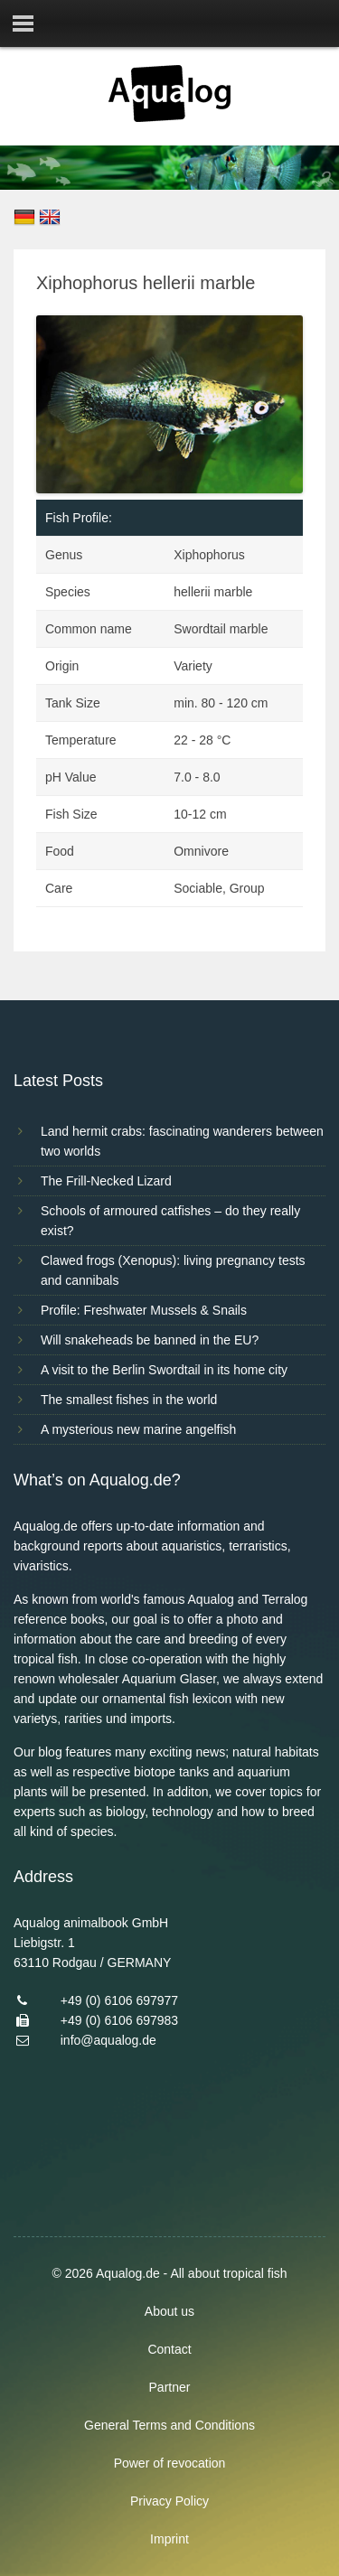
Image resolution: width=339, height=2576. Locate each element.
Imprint (169, 2539)
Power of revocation (170, 2463)
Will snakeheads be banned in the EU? (150, 1340)
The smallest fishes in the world (129, 1399)
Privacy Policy (169, 2501)
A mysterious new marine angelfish (138, 1429)
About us (169, 2311)
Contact (169, 2349)
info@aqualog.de (108, 2040)
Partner (170, 2387)
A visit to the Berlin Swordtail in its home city (164, 1370)
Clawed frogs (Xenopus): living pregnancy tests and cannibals (173, 1270)
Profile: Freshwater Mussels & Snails (144, 1310)
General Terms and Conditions (169, 2425)
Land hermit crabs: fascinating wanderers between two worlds (182, 1141)
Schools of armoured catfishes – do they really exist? (170, 1221)
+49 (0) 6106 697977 (119, 2000)
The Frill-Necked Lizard (106, 1181)
